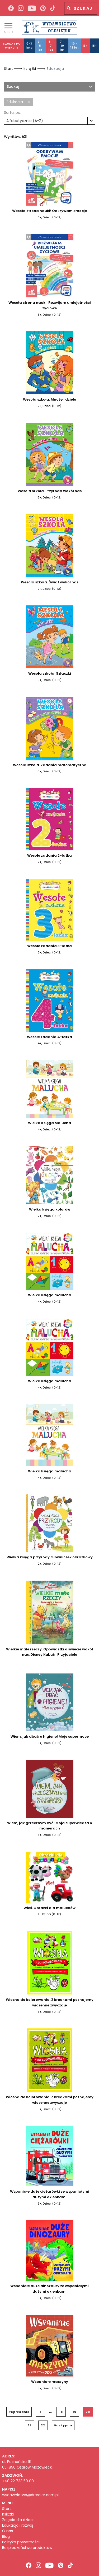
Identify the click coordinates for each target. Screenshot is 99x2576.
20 (88, 2412)
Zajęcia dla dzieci (18, 2520)
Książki (29, 68)
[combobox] (49, 121)
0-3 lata (29, 46)
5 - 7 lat (51, 46)
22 (43, 2425)
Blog (6, 2536)
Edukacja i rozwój (17, 2525)
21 (29, 2425)
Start (8, 68)
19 (74, 2412)
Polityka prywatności (21, 2542)
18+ (94, 46)
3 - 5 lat (40, 46)
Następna (63, 2425)
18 (61, 2412)
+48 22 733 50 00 (18, 2481)
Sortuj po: (12, 112)
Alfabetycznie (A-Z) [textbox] (24, 120)
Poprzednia (19, 2412)
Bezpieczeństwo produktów (27, 2547)
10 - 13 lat (74, 46)
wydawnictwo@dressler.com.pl (30, 2494)
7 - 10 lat (62, 46)
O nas (7, 2531)
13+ (85, 46)
